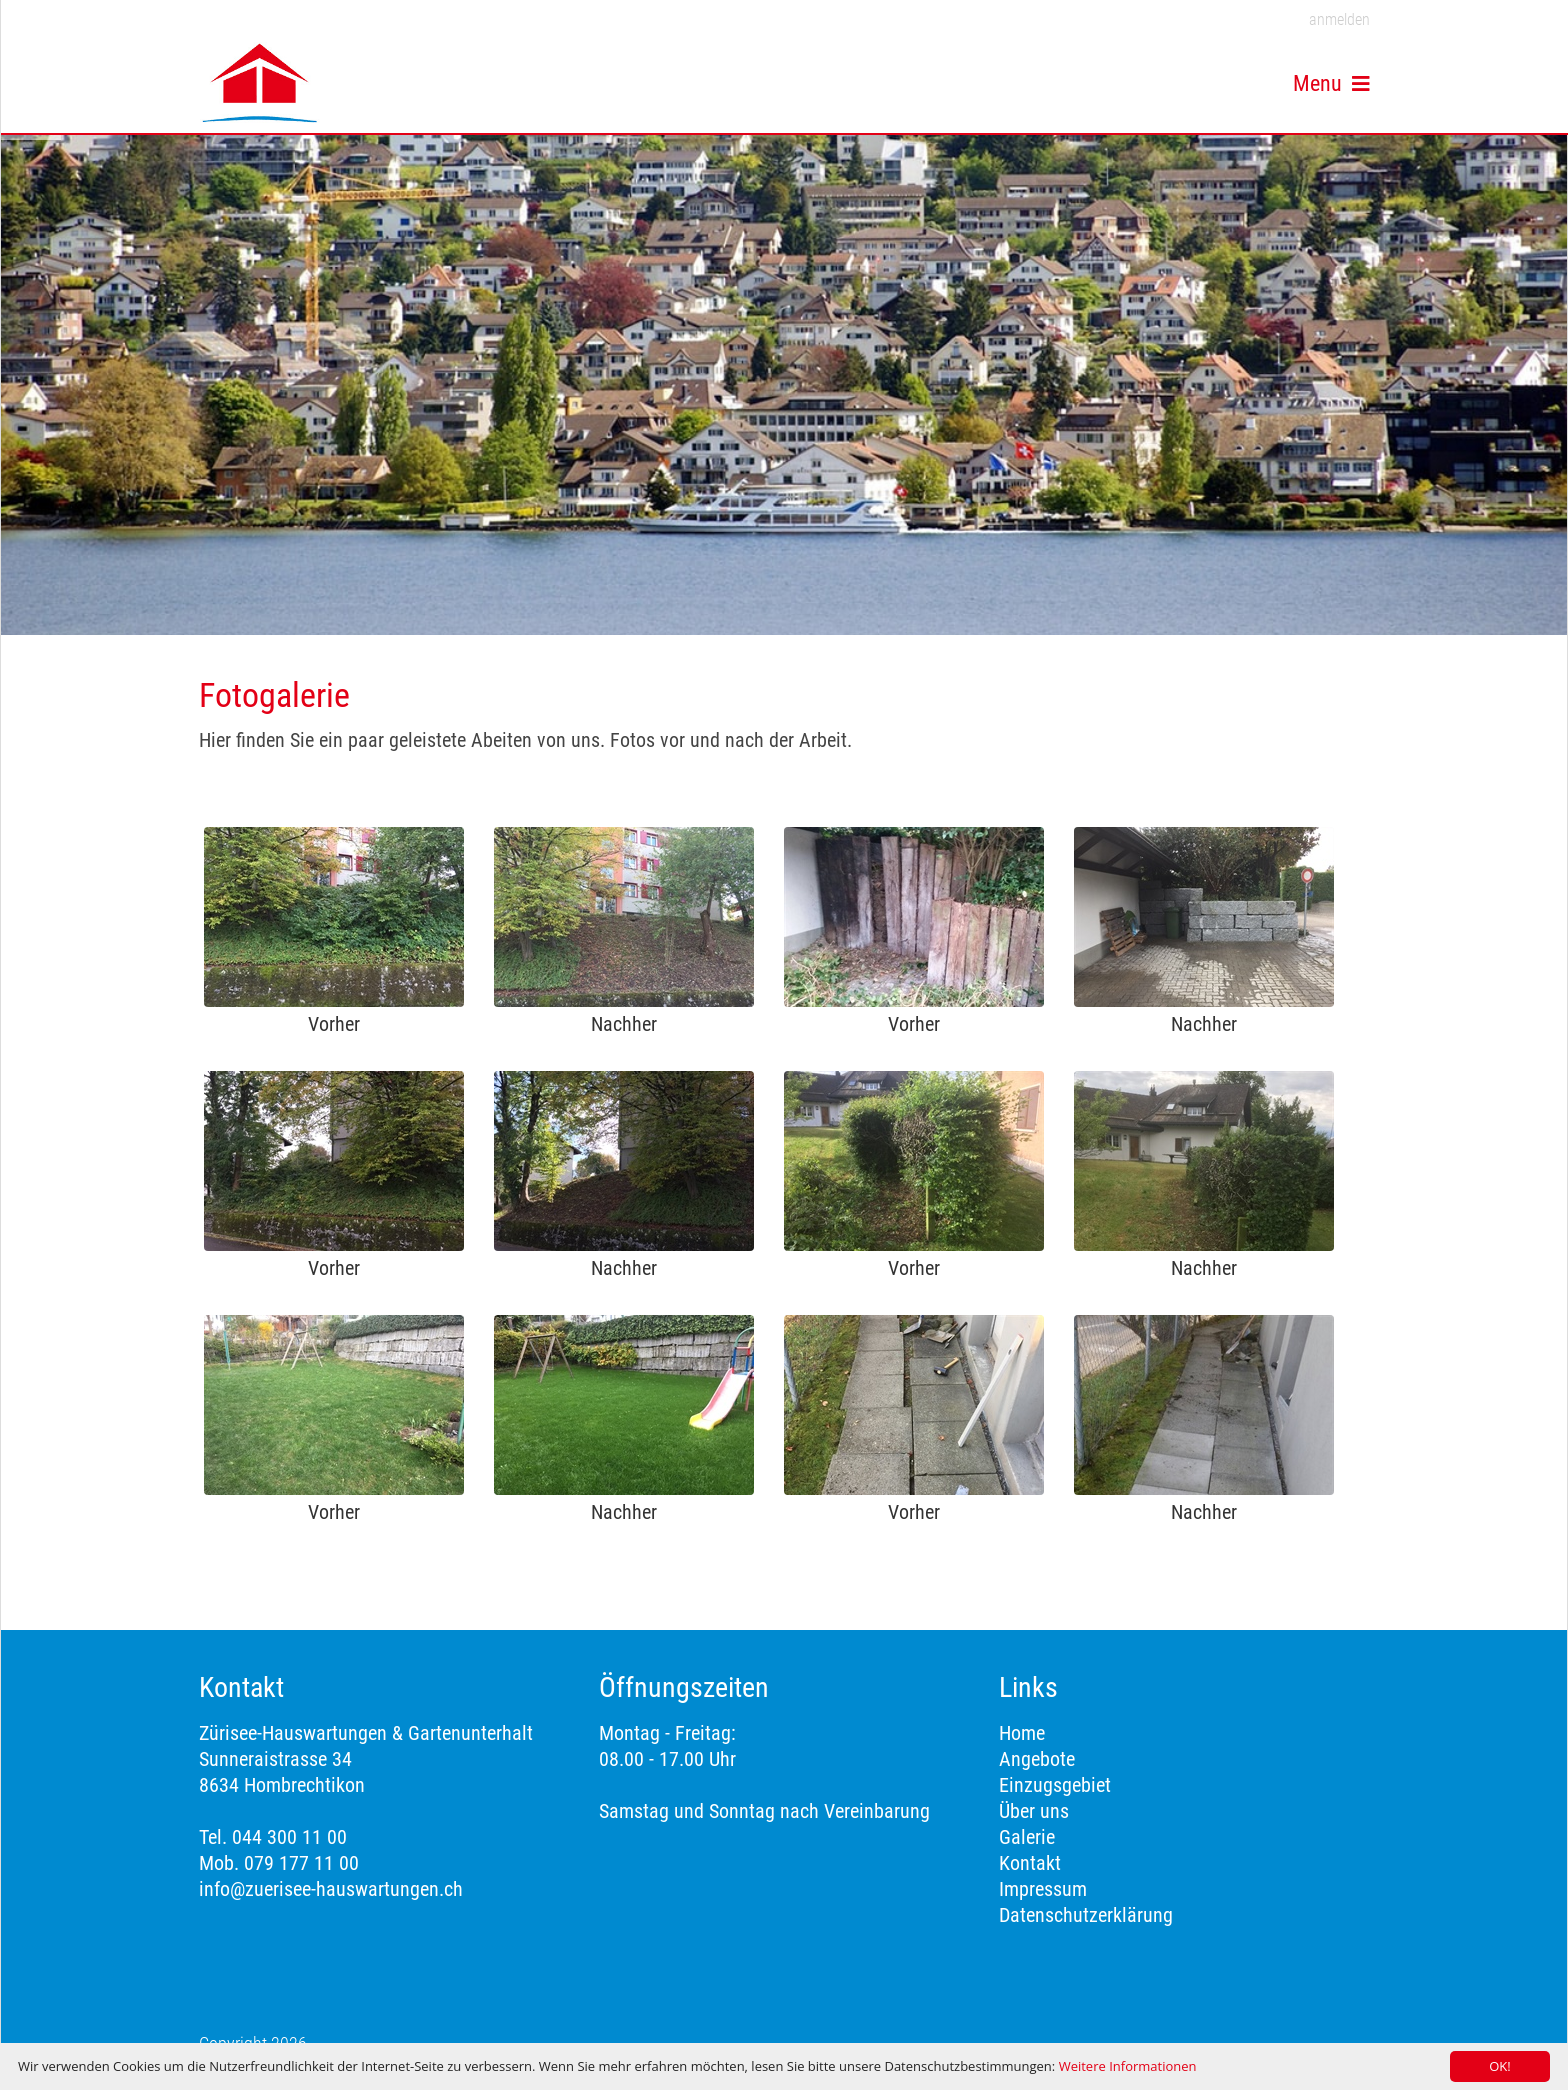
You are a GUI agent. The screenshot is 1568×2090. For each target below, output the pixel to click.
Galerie (1027, 1837)
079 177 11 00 (299, 1863)
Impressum (1043, 1889)
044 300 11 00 (289, 1837)
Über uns (1034, 1811)
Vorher (334, 1024)
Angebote (1037, 1759)
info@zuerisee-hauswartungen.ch (331, 1889)
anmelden (1339, 19)
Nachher (624, 1024)
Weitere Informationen (1128, 2066)
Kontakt (1030, 1863)
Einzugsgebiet (1055, 1785)
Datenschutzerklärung (1086, 1915)
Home (1022, 1733)
